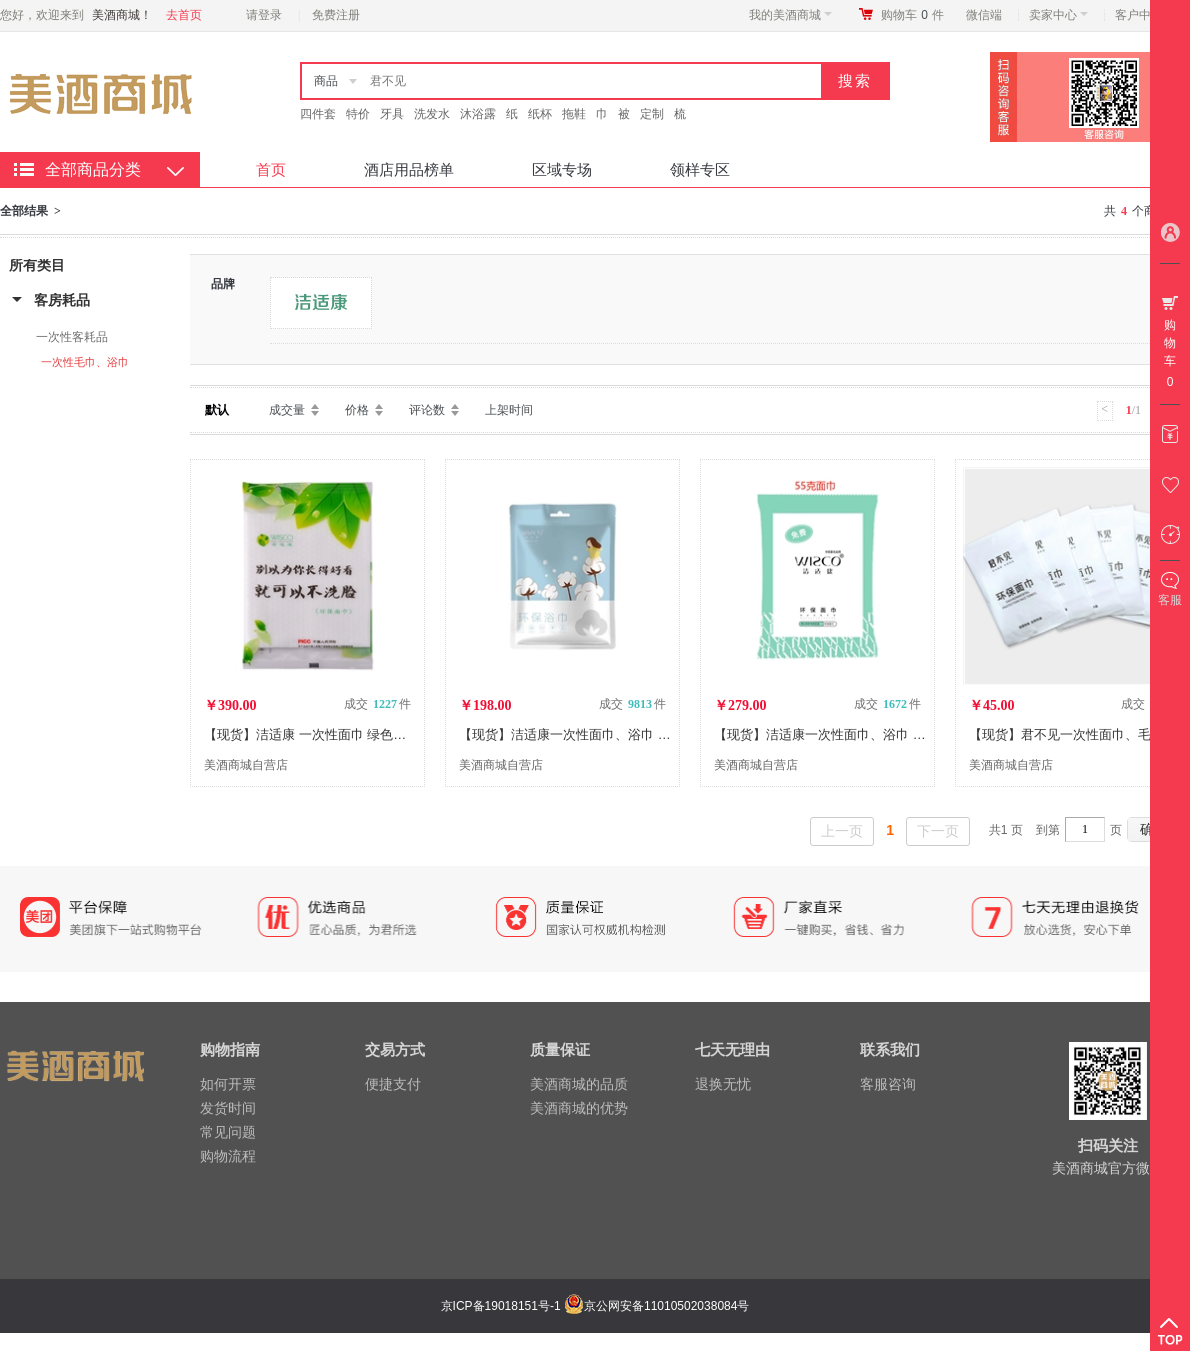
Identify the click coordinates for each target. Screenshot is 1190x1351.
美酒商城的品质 (579, 1084)
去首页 (184, 15)
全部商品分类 (93, 169)
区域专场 (562, 169)
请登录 (264, 15)
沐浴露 (478, 114)
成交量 (287, 410)
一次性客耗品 (72, 337)
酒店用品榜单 (409, 169)
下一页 (938, 831)
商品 (326, 81)
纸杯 (540, 114)
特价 (358, 114)
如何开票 (228, 1084)
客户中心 (1144, 15)
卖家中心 (1058, 15)
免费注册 (336, 15)
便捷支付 (393, 1084)
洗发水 (432, 114)
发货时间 (228, 1108)
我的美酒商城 (790, 15)
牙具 (392, 114)
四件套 (318, 114)
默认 (217, 410)
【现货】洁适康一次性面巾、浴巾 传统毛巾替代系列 (865, 734)
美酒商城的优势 (579, 1108)
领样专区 (700, 169)
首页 (271, 169)
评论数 (427, 410)
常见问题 (228, 1132)
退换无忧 (723, 1084)
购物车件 (912, 15)
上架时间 (509, 410)
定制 (652, 114)
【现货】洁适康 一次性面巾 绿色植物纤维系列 (337, 734)
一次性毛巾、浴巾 (85, 362)
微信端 (984, 15)
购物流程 (228, 1156)
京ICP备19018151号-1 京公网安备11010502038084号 (593, 1306)
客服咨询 (888, 1084)
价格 (357, 410)
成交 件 (377, 704)
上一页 (842, 831)
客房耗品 (62, 300)
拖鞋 (574, 114)
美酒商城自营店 (246, 765)
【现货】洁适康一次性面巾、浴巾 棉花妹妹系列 (597, 734)
